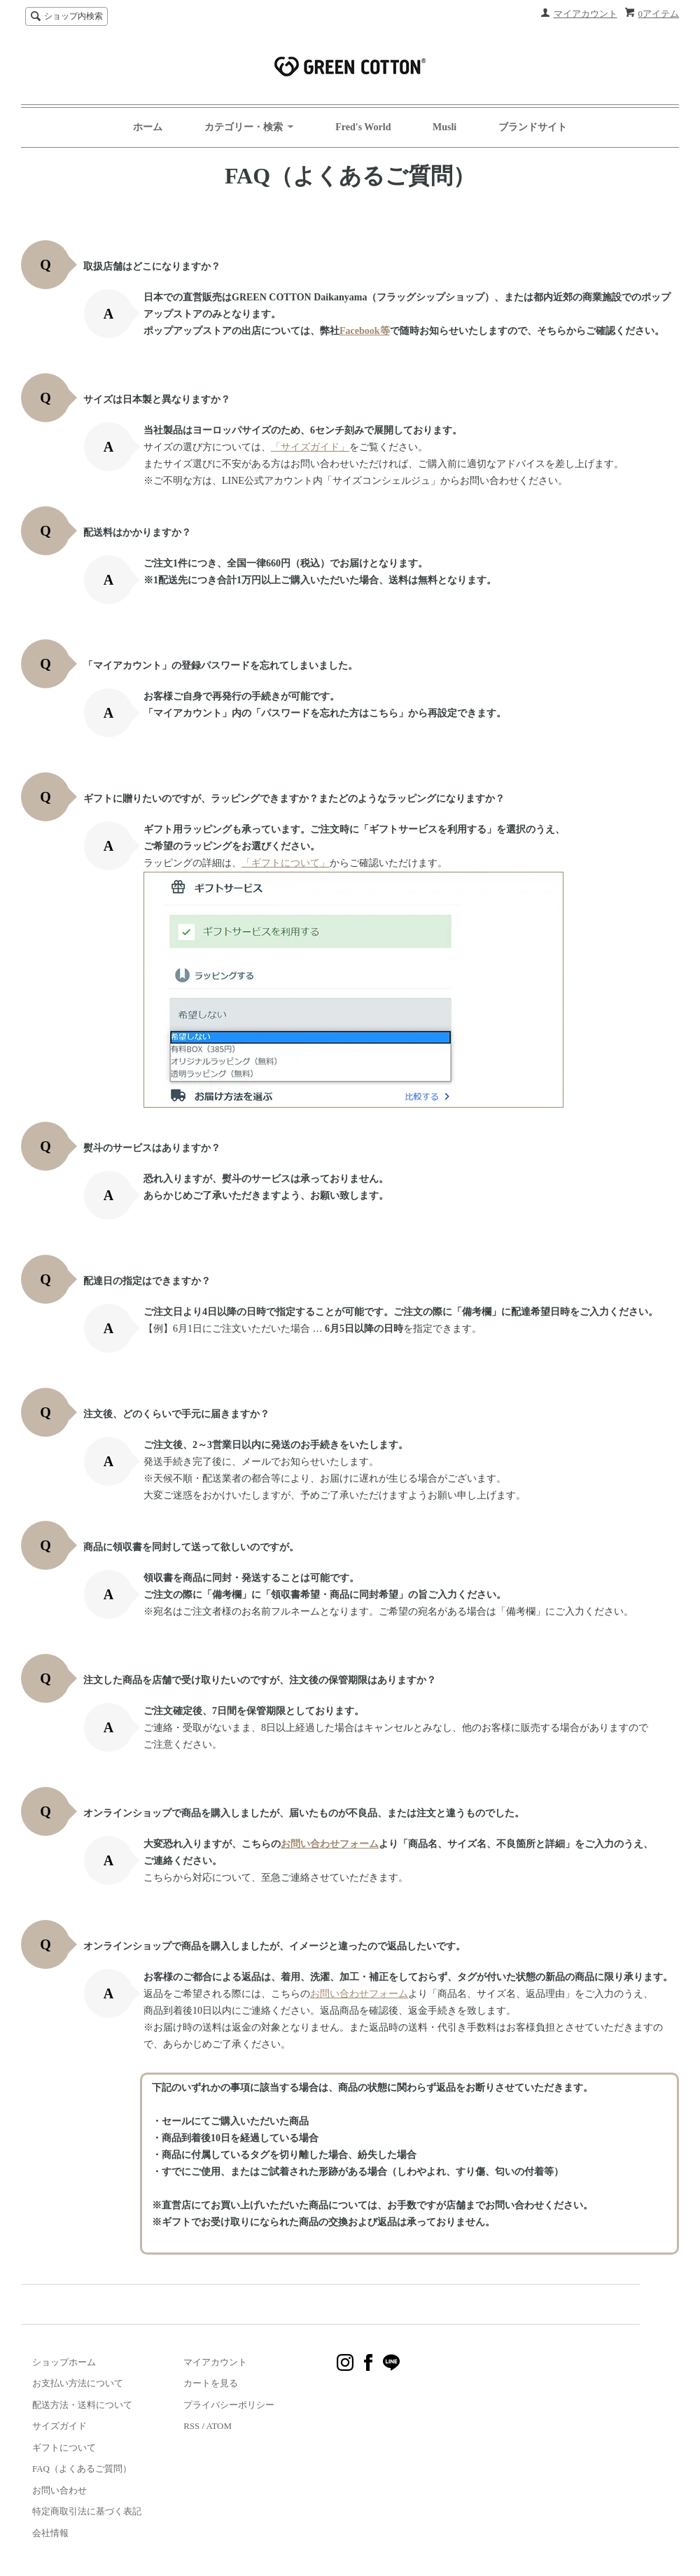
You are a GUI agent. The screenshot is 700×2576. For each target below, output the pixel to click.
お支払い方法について (77, 2383)
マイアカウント (585, 13)
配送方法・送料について (82, 2405)
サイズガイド (59, 2426)
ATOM (219, 2426)
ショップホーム (64, 2362)
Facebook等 (365, 331)
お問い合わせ (59, 2490)
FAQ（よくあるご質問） (82, 2468)
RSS (191, 2426)
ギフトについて (64, 2447)
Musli (444, 127)
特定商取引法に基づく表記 (86, 2511)
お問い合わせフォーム (330, 1844)
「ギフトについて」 (285, 863)
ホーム (147, 127)
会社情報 (50, 2533)
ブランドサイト (532, 127)
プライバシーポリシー (228, 2405)
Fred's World (363, 127)
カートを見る (210, 2383)
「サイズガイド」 (310, 447)
